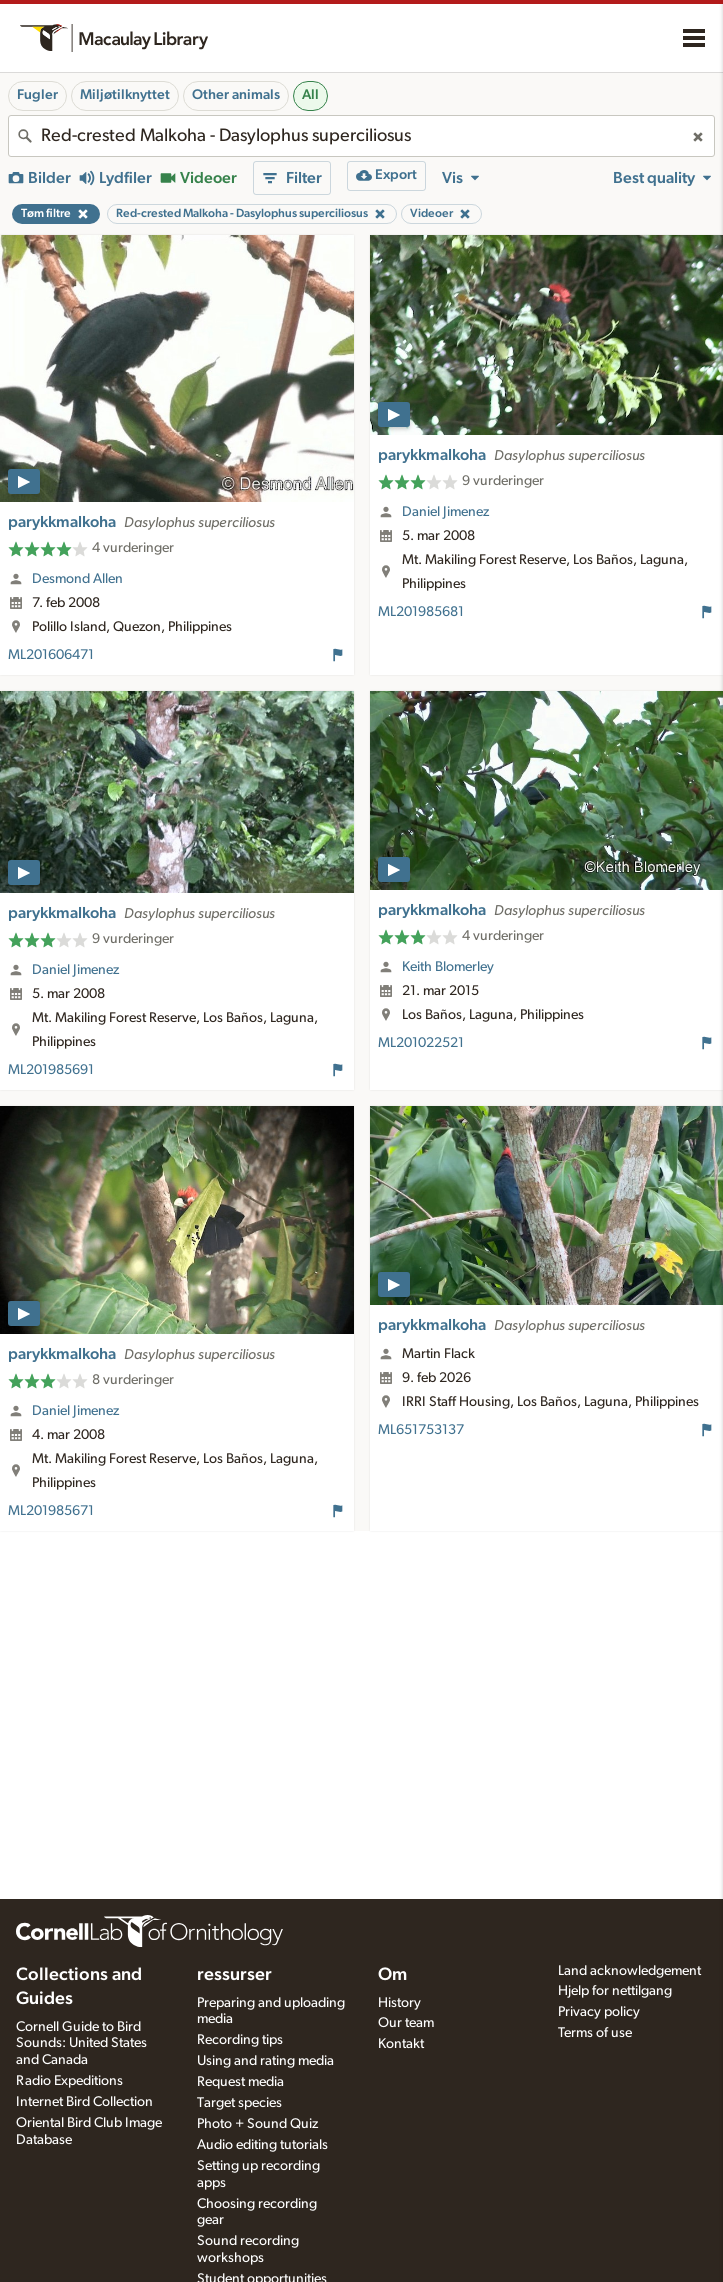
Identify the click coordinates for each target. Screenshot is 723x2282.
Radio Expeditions (69, 2081)
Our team (406, 2023)
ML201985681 (421, 612)
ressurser (234, 1975)
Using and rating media (265, 2061)
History (399, 2003)
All (310, 95)
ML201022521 (421, 1043)
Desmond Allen (77, 579)
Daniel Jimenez (445, 512)
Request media (240, 2082)
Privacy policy (599, 2012)
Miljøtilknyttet (125, 95)
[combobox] (361, 136)
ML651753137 (421, 1430)
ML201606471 (51, 655)
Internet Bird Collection (84, 2102)
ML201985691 (51, 1070)
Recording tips (240, 2040)
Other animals (236, 95)
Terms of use (595, 2033)
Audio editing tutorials (262, 2145)
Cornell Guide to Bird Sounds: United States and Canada (81, 2044)
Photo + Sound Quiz (257, 2124)
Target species (239, 2103)
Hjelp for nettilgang (615, 1991)
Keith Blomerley (448, 967)
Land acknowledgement (629, 1971)
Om (392, 1975)
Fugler (37, 95)
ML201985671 (51, 1511)
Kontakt (401, 2044)
